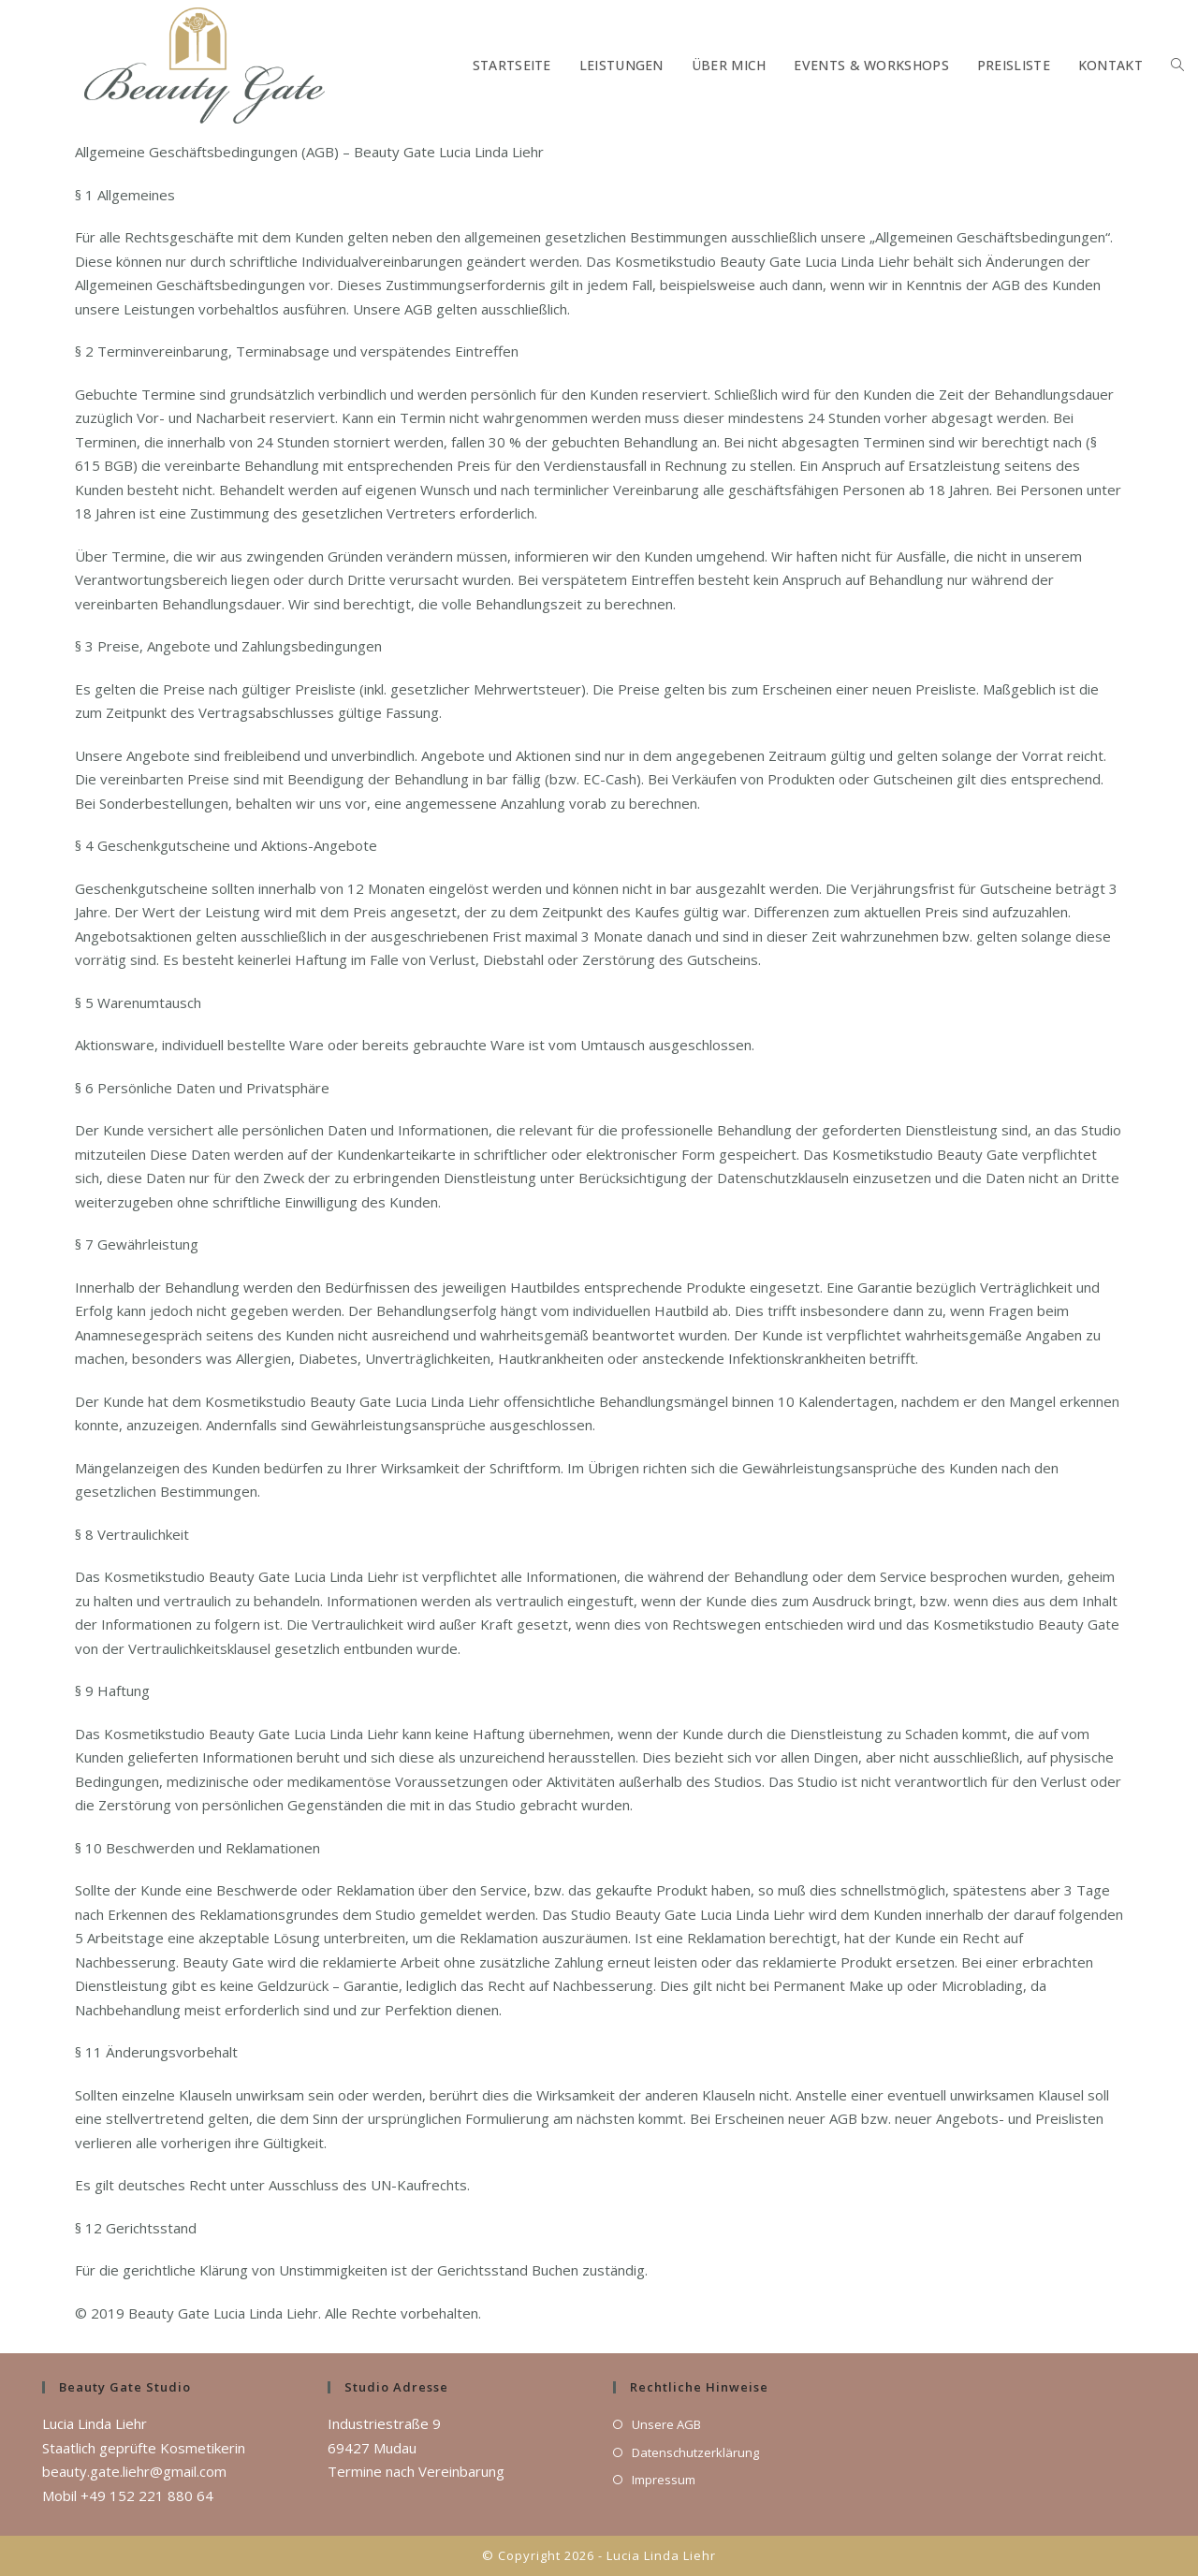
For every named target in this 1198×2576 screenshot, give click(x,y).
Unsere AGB (666, 2424)
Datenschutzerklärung (695, 2452)
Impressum (663, 2479)
